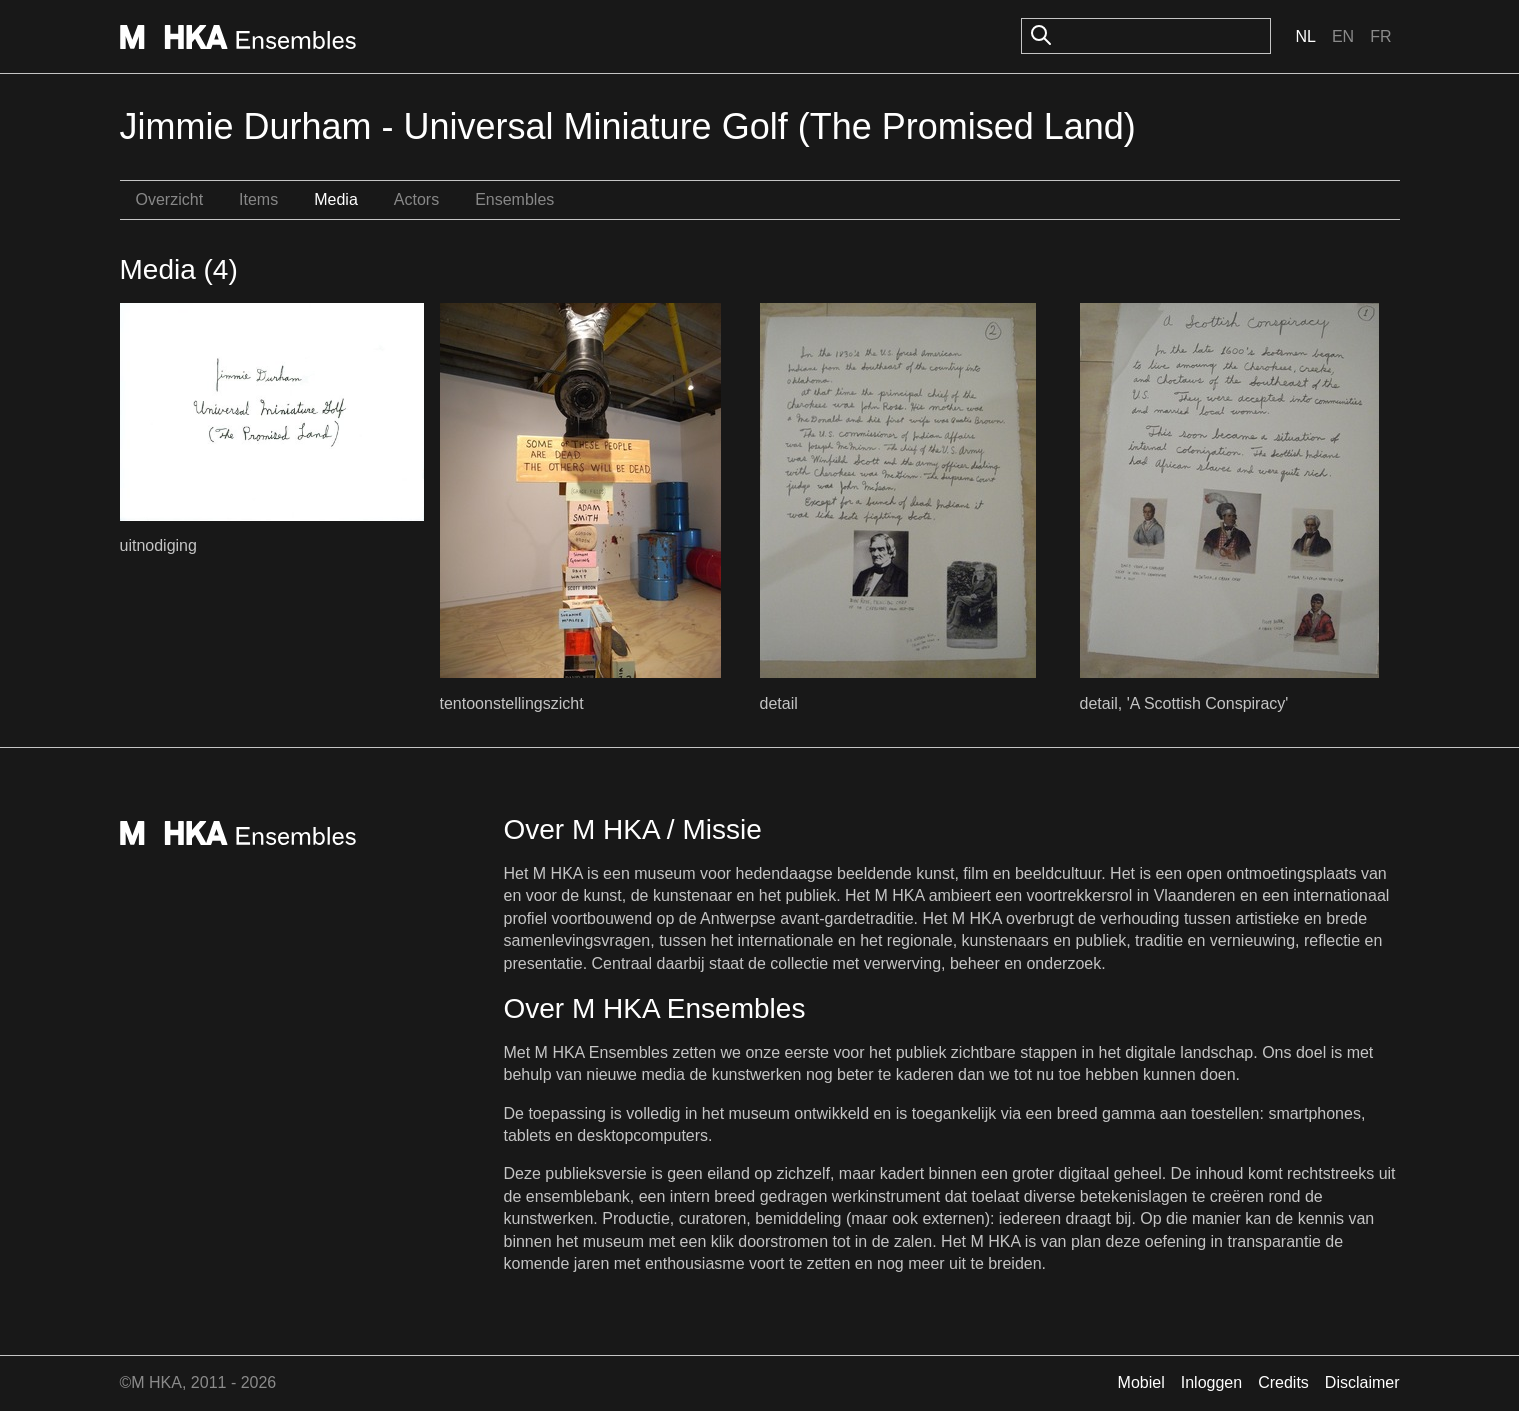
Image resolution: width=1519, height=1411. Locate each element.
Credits (1283, 1382)
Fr (1380, 36)
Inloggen (1211, 1382)
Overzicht (170, 199)
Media (336, 199)
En (1343, 36)
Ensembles (514, 199)
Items (258, 199)
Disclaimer (1362, 1382)
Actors (416, 199)
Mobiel (1141, 1382)
